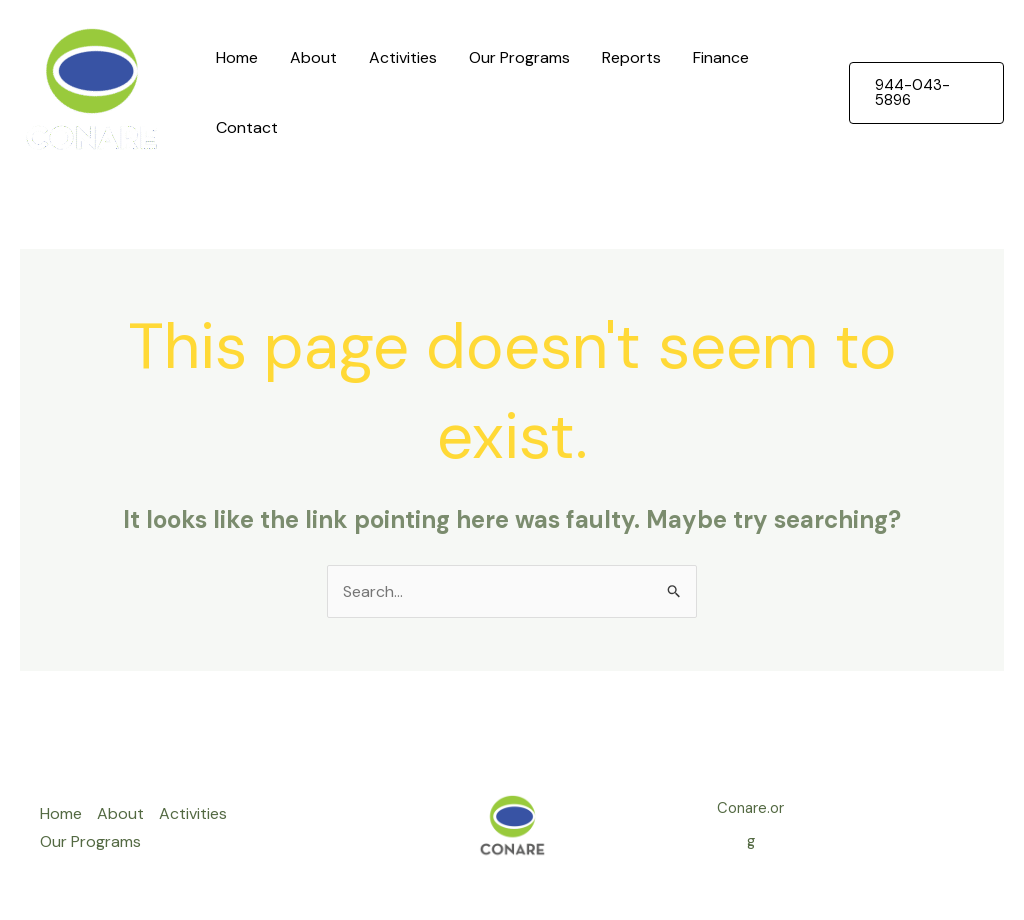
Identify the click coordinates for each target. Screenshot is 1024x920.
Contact (247, 127)
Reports (631, 57)
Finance (721, 57)
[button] (926, 93)
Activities (403, 57)
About (313, 57)
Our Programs (519, 57)
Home (237, 57)
